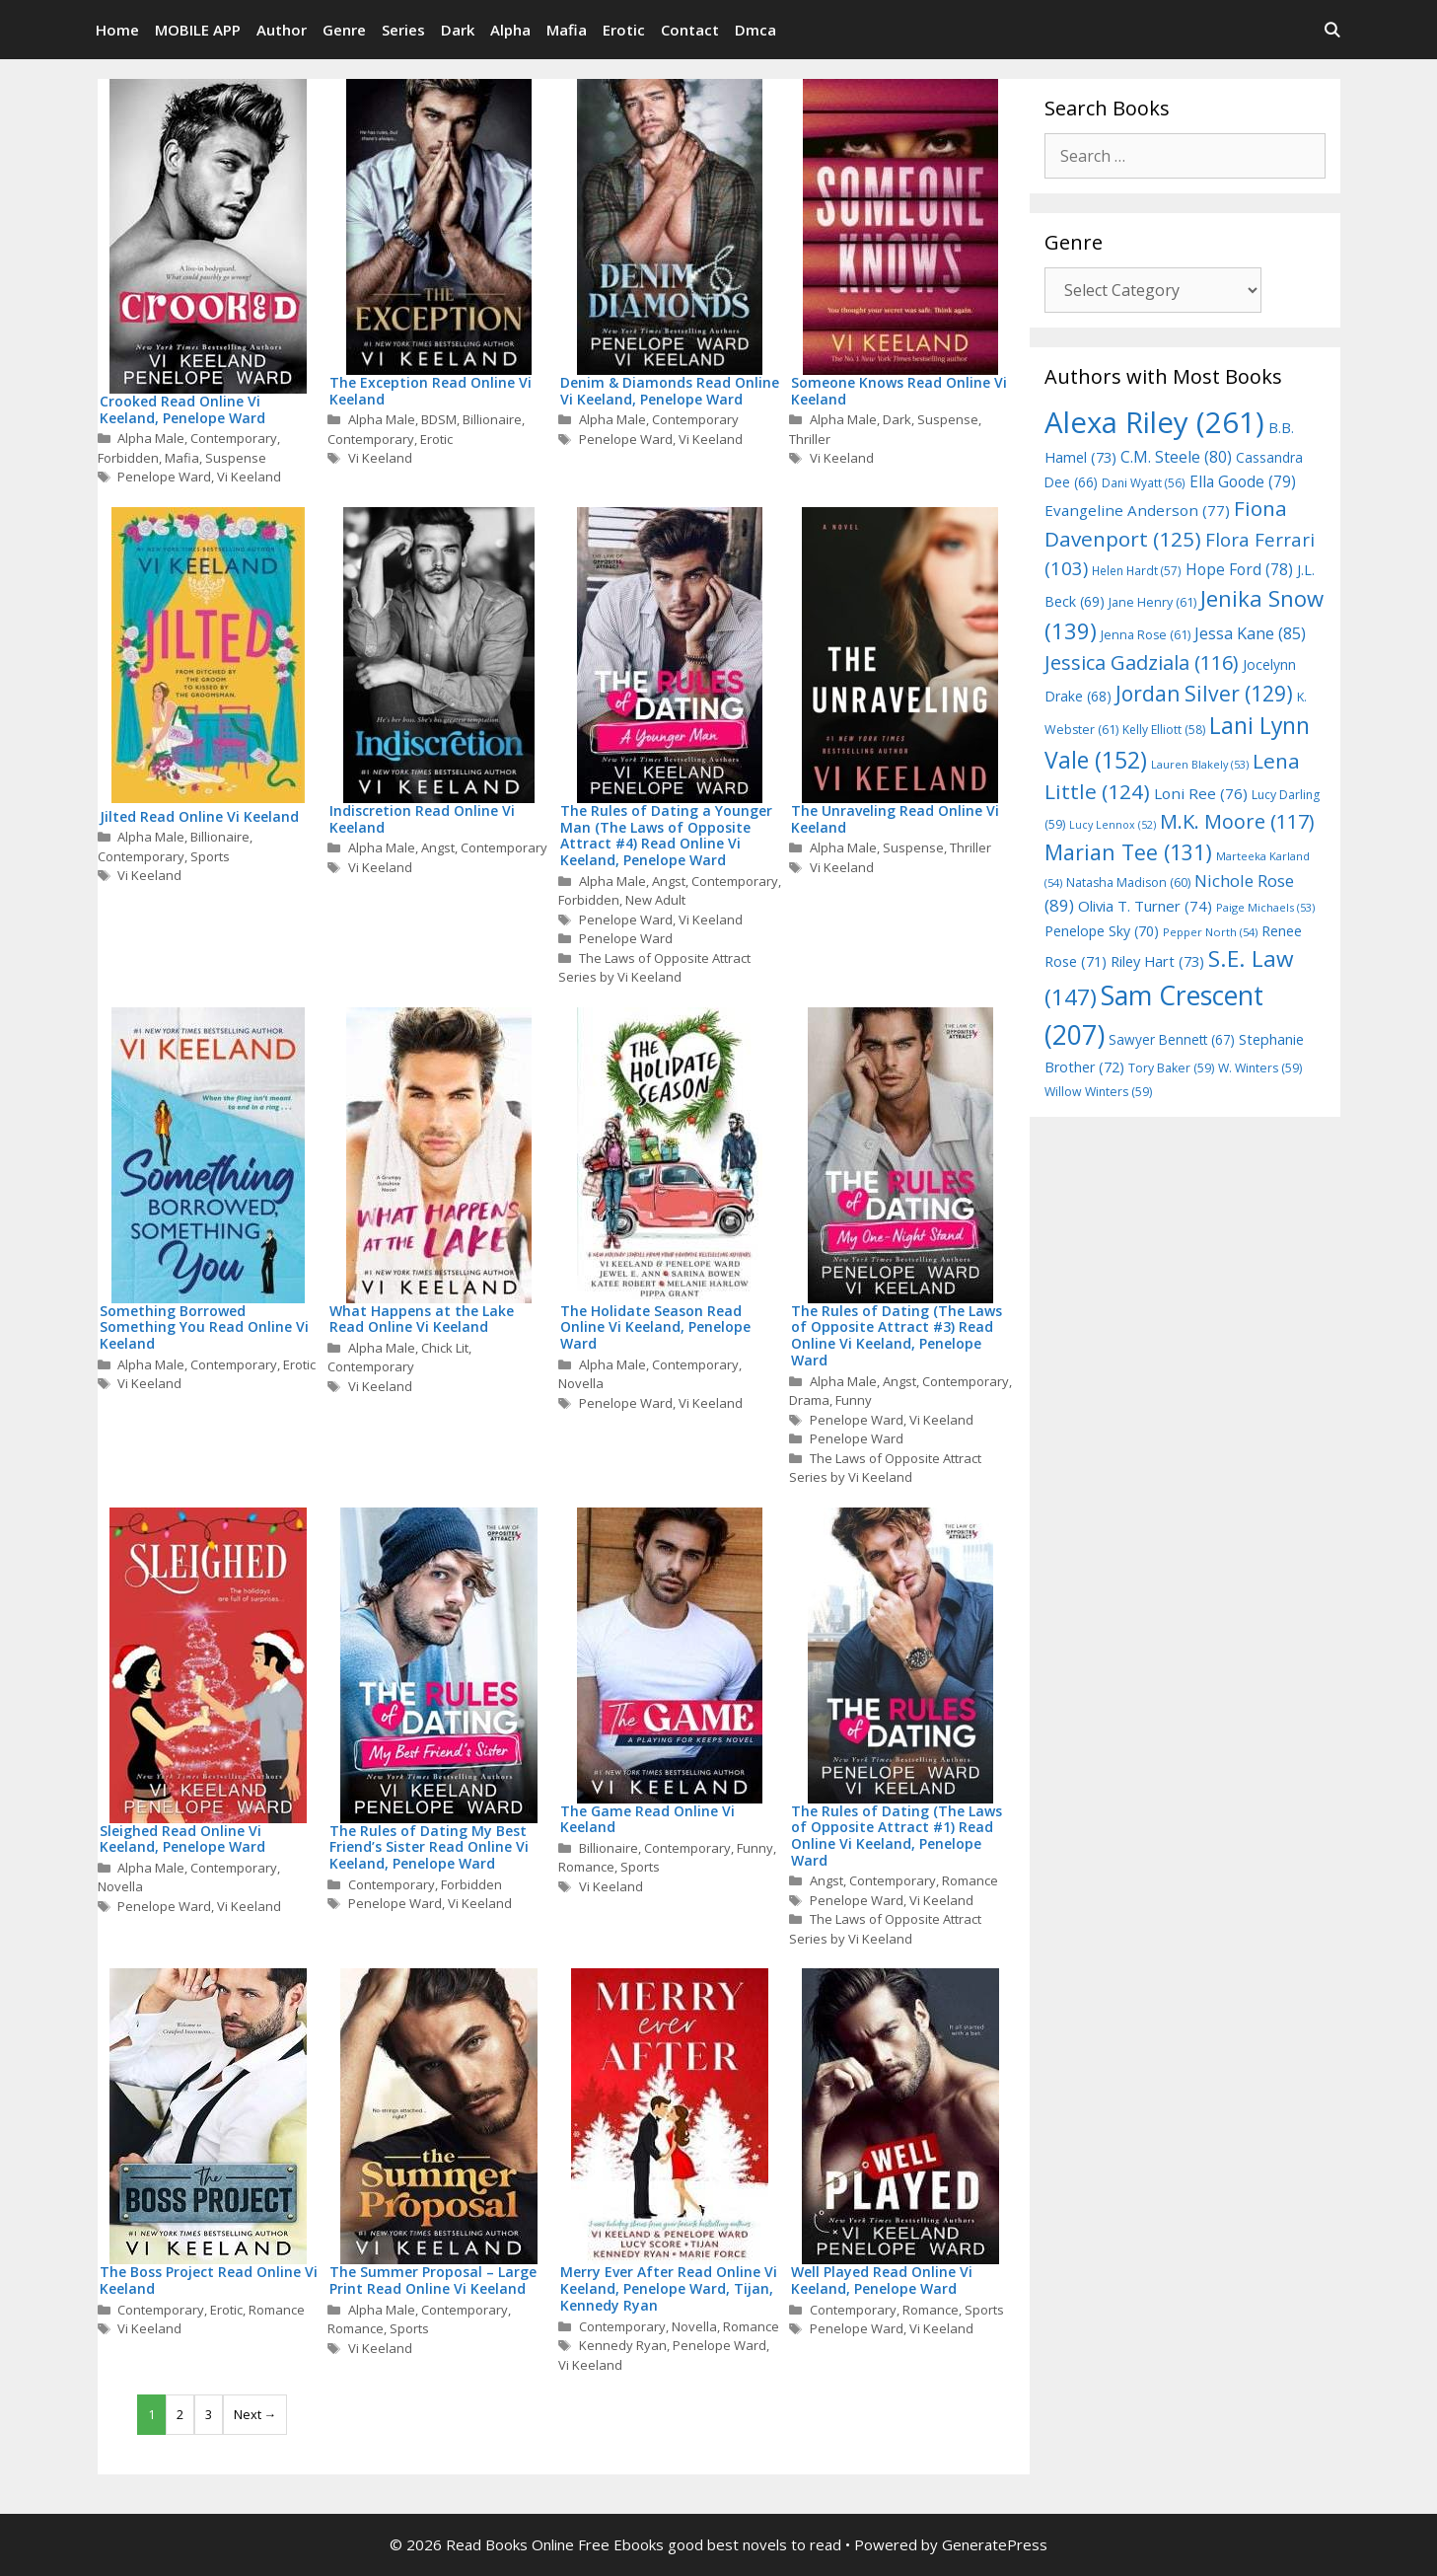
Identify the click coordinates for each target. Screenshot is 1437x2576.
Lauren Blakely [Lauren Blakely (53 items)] (1200, 764)
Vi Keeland (249, 476)
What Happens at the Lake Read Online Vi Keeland (421, 1319)
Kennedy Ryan (623, 2345)
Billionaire (492, 419)
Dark (457, 29)
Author (281, 29)
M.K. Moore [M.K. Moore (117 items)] (1237, 821)
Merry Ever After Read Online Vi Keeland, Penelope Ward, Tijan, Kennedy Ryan (668, 2288)
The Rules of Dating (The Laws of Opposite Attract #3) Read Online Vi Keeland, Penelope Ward (896, 1335)
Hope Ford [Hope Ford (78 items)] (1239, 569)
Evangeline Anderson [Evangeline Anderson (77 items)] (1137, 510)
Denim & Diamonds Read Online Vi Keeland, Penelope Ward (669, 390)
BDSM (439, 419)
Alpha (510, 29)
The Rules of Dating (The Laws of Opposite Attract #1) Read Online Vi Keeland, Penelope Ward (896, 1836)
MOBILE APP (198, 29)
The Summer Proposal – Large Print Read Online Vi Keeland (433, 2280)
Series (403, 29)
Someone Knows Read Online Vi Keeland (899, 390)
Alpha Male (150, 438)
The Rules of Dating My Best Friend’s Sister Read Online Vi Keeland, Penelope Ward (429, 1847)
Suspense (235, 458)
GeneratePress (994, 2544)
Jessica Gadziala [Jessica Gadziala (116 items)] (1141, 662)
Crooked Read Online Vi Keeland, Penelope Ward (182, 409)
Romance (586, 1867)
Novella (581, 1383)
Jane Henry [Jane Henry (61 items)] (1152, 602)
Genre (344, 29)
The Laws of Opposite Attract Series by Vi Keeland (654, 968)
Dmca (755, 29)
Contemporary (233, 438)
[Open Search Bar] (1332, 29)
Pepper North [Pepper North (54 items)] (1210, 931)
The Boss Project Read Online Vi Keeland (209, 2280)
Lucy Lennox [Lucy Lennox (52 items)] (1112, 825)
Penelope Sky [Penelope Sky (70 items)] (1101, 930)
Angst (438, 847)
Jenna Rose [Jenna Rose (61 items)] (1145, 634)
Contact (690, 29)
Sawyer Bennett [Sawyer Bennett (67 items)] (1172, 1039)
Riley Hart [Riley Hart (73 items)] (1157, 961)
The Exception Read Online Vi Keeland (430, 390)
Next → (255, 2414)
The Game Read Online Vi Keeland (647, 1819)
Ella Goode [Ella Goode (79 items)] (1242, 481)
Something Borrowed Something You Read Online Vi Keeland (204, 1327)
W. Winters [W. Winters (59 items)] (1260, 1068)
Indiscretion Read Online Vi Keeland (422, 819)
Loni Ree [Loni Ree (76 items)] (1201, 793)
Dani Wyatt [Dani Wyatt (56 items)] (1144, 482)
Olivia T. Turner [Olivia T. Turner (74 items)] (1145, 906)
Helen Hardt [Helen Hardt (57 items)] (1137, 570)
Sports (210, 856)
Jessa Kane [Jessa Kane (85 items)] (1250, 633)
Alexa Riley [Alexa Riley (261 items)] (1154, 422)
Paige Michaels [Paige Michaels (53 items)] (1265, 907)
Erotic (624, 29)
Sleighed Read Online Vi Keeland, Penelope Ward (182, 1839)
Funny (853, 1400)
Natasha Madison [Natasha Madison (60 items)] (1128, 882)
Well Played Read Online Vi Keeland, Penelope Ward (881, 2280)
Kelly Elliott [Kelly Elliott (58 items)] (1163, 729)
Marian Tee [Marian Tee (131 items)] (1128, 852)
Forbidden (128, 458)
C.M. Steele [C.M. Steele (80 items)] (1176, 457)
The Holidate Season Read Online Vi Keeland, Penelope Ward (655, 1327)
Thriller (809, 439)
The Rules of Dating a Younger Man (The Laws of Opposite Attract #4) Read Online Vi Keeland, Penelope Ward (666, 835)
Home (117, 29)
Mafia (566, 29)
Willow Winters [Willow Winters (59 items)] (1098, 1091)
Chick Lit (444, 1348)
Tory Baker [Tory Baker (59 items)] (1171, 1068)
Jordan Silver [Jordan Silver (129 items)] (1204, 693)
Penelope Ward (164, 476)
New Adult (655, 900)
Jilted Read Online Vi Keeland (199, 816)
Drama (809, 1400)
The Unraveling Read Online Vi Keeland (895, 819)
